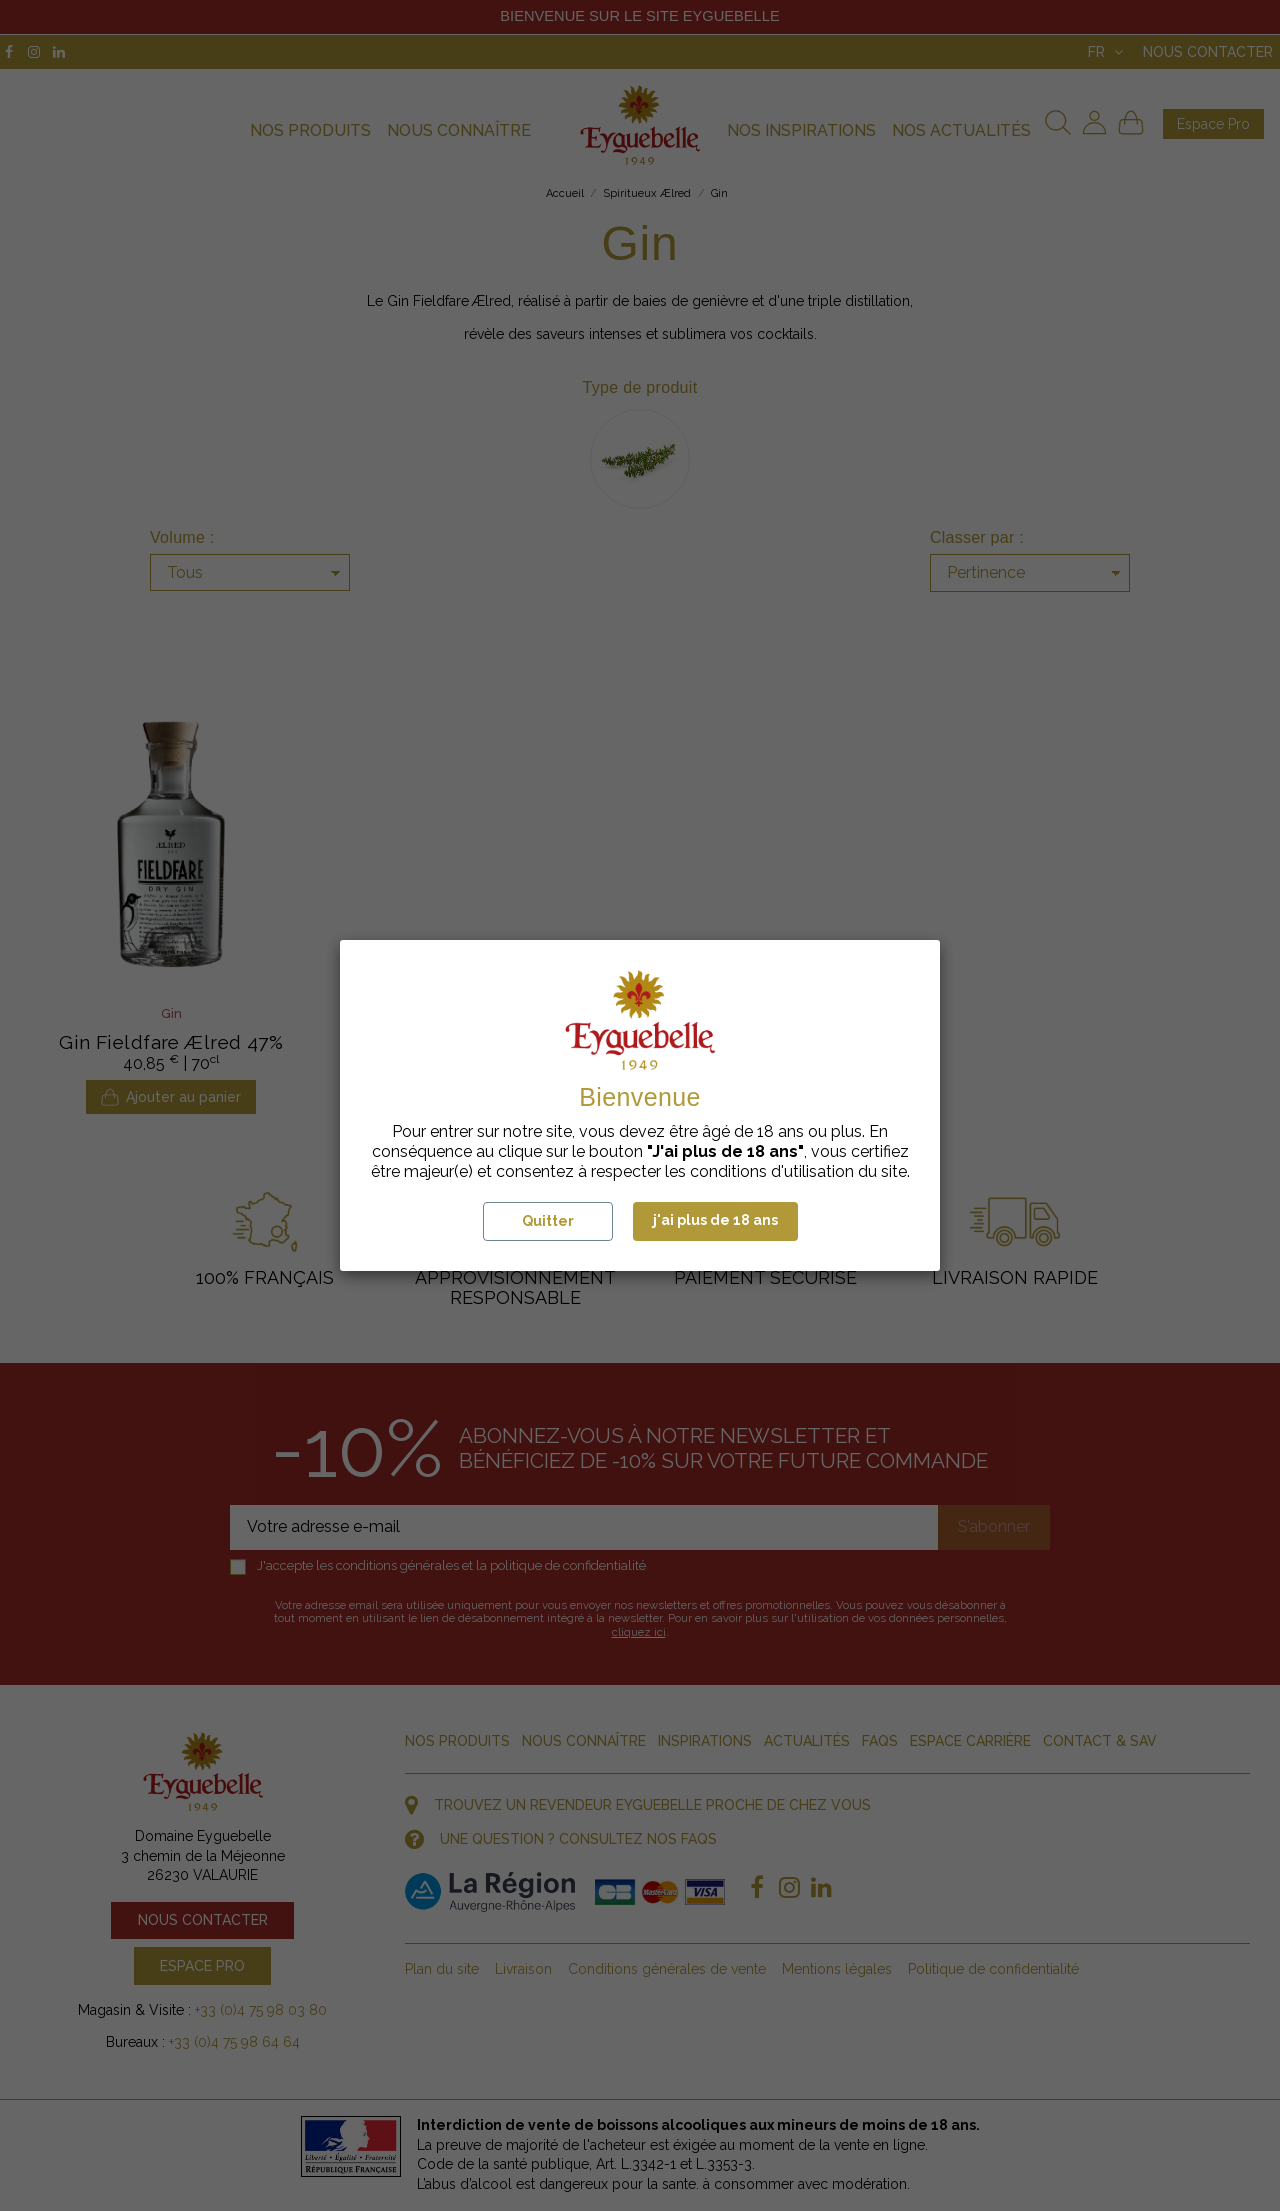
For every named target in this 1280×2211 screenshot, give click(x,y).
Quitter (548, 1221)
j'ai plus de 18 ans (715, 1220)
